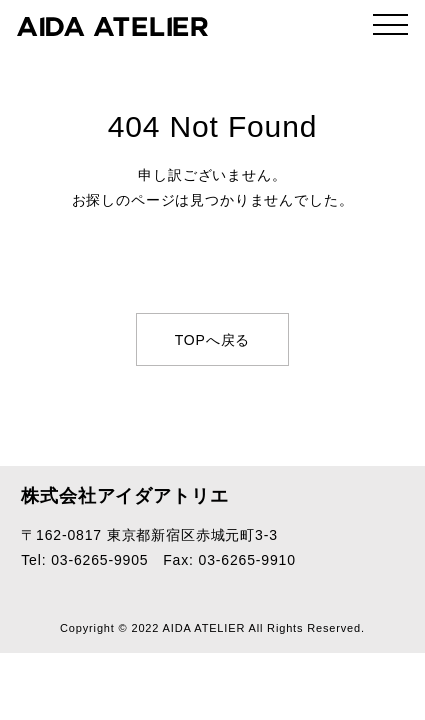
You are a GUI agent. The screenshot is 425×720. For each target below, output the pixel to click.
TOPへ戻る (213, 340)
